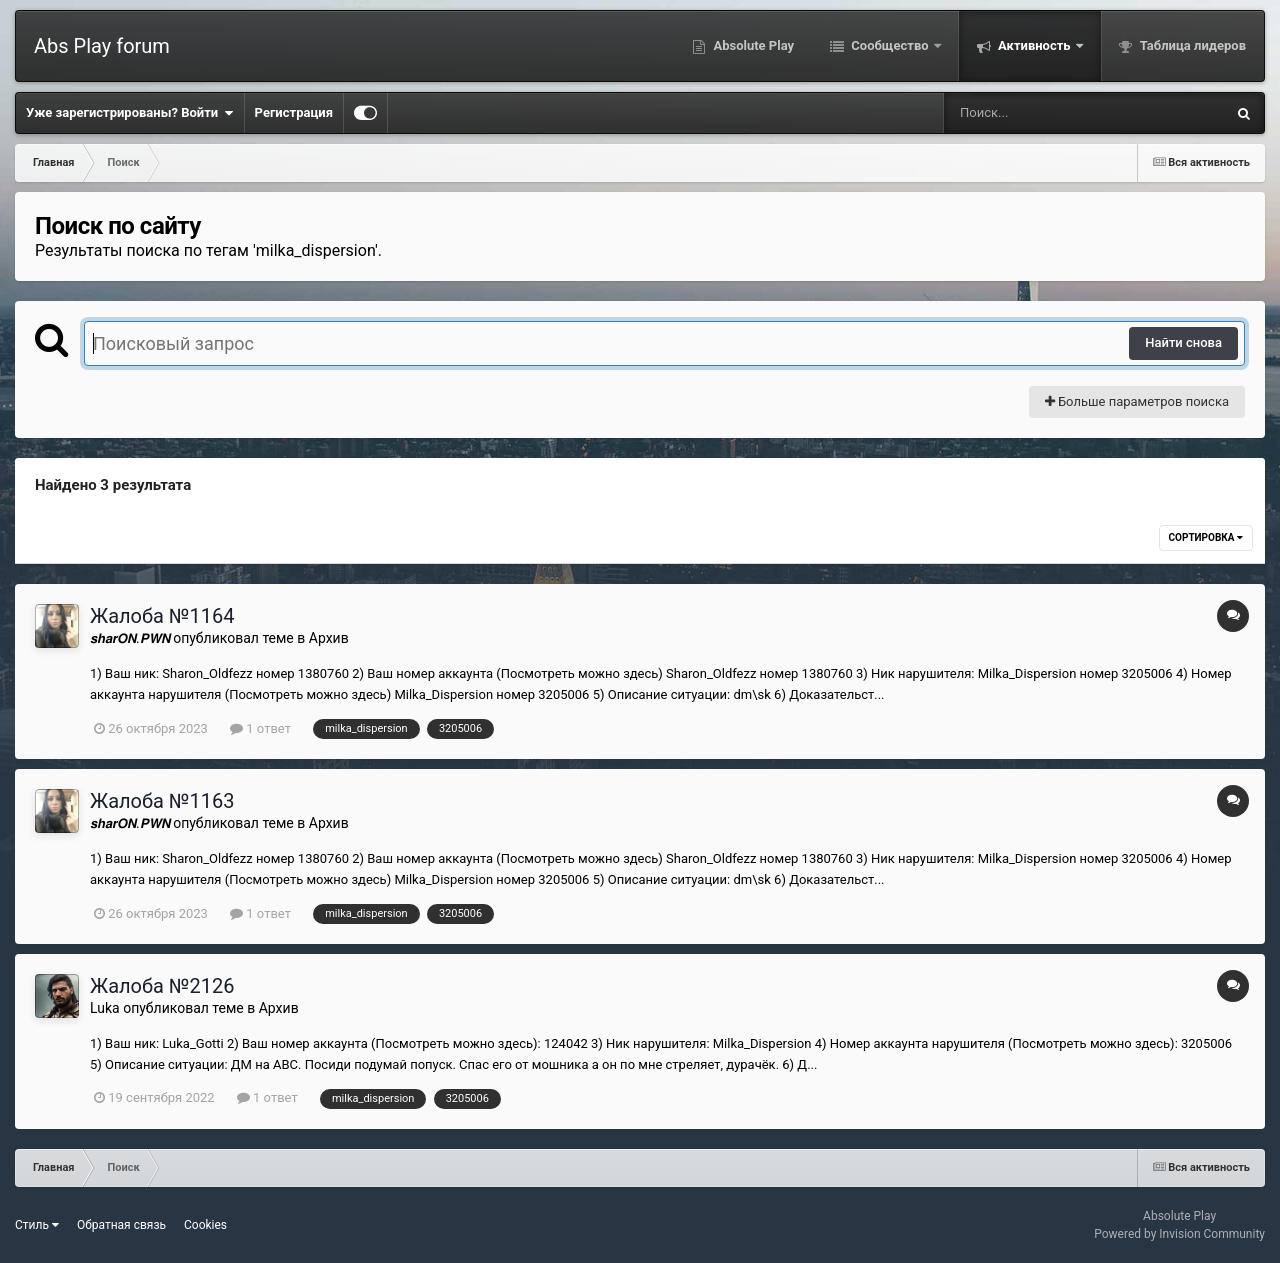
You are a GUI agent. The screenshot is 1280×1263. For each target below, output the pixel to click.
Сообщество (890, 45)
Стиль (37, 1225)
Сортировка (1206, 537)
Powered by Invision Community (1179, 1234)
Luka (105, 1008)
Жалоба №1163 (162, 801)
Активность (1034, 45)
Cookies (205, 1225)
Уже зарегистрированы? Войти (130, 113)
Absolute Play (752, 45)
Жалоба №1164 (162, 616)
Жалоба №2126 (162, 986)
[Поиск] (1047, 113)
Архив (329, 638)
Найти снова (1183, 342)
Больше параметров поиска (1137, 401)
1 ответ (260, 728)
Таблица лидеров (1191, 45)
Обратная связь (121, 1225)
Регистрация (294, 112)
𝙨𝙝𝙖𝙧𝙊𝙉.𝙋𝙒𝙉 (130, 638)
